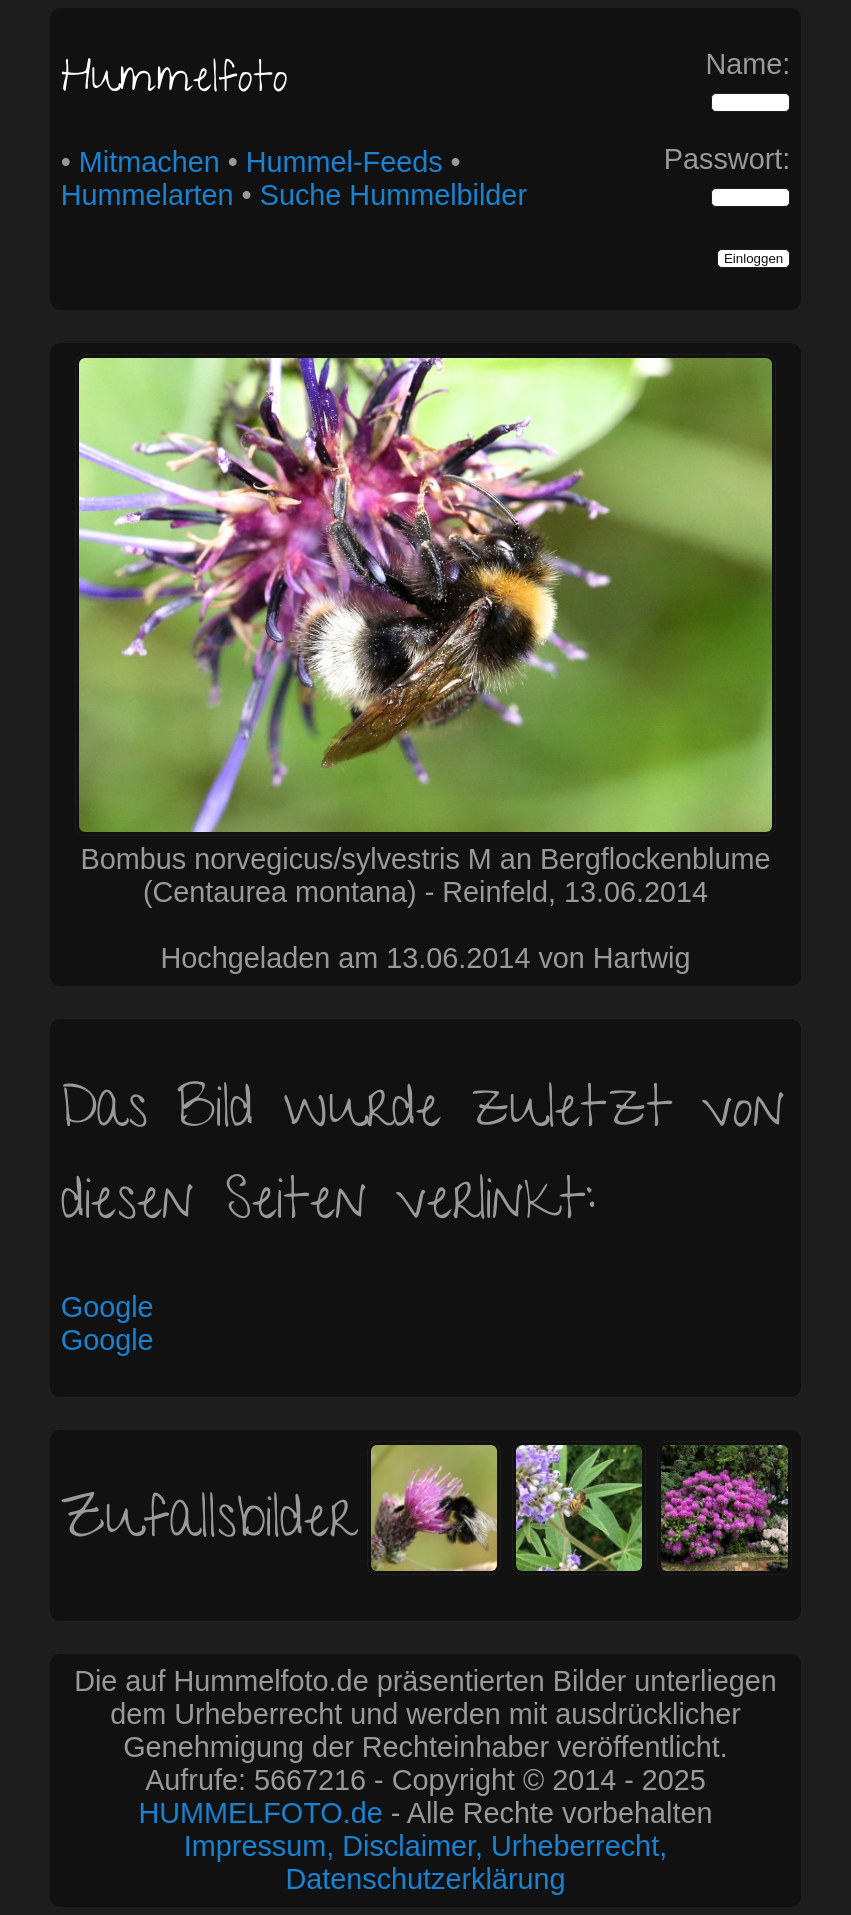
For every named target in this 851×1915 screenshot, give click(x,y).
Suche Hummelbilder (393, 195)
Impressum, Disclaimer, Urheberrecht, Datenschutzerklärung (425, 1862)
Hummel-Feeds (344, 162)
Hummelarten (147, 195)
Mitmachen (149, 162)
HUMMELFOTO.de (260, 1813)
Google (107, 1307)
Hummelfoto (174, 82)
